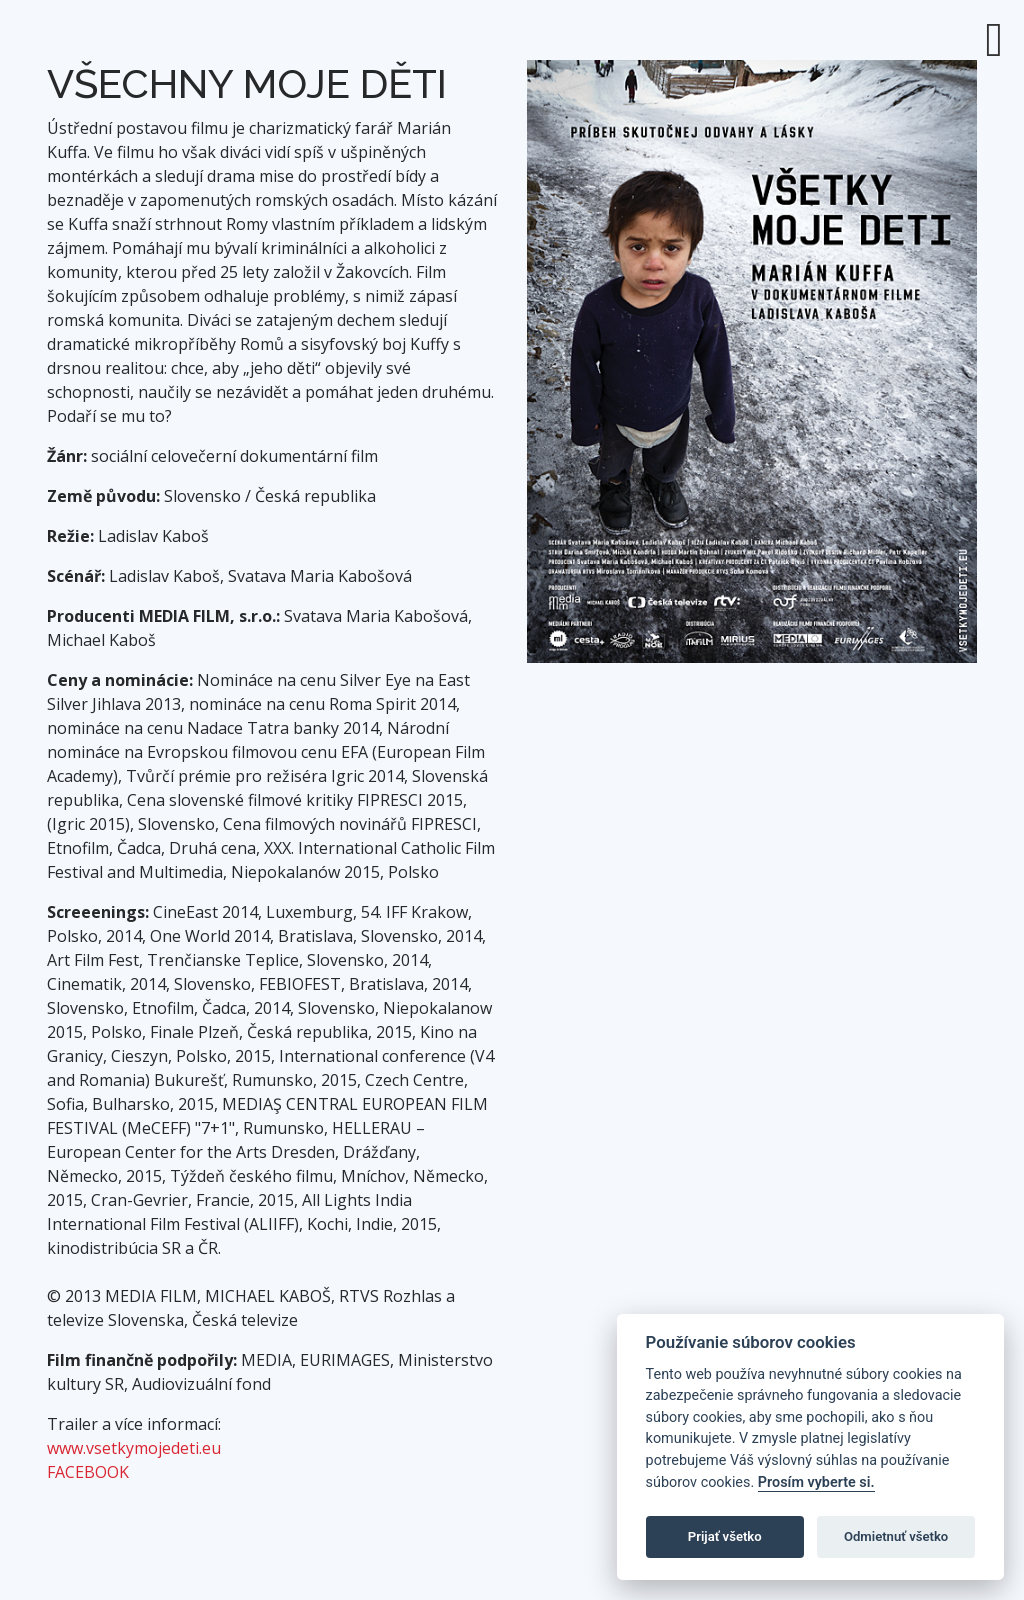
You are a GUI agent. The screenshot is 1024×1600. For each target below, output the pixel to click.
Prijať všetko (725, 1536)
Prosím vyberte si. (816, 1482)
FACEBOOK (88, 1472)
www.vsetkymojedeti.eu (134, 1448)
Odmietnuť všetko (896, 1536)
